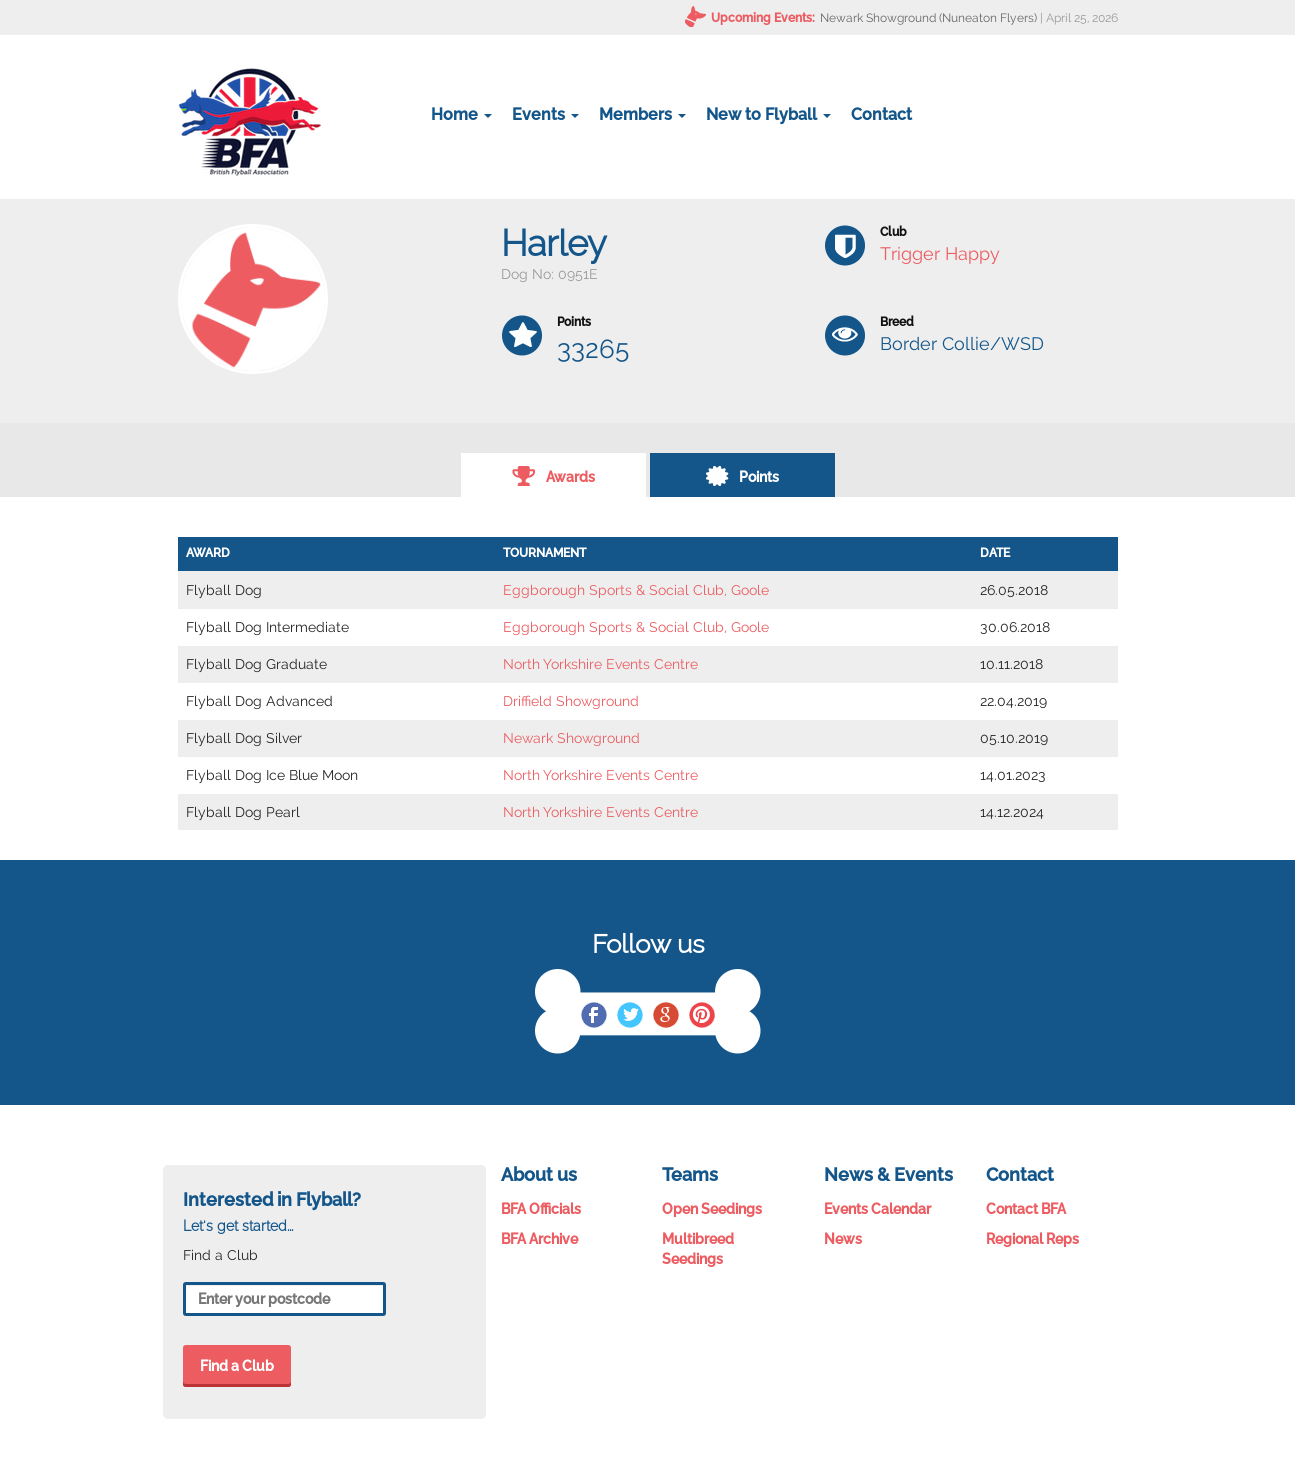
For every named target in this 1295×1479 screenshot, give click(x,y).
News (843, 1239)
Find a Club (237, 1366)
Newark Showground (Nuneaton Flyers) (928, 18)
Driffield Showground (571, 701)
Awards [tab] (553, 475)
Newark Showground (571, 738)
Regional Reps (1032, 1239)
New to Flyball (768, 114)
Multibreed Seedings (698, 1249)
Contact (881, 114)
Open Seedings (712, 1209)
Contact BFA (1026, 1209)
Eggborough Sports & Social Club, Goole (636, 590)
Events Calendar (877, 1209)
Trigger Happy (940, 253)
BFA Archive (539, 1239)
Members (642, 114)
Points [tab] (742, 475)
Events (545, 114)
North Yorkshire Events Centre (600, 664)
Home (461, 114)
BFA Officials (541, 1209)
